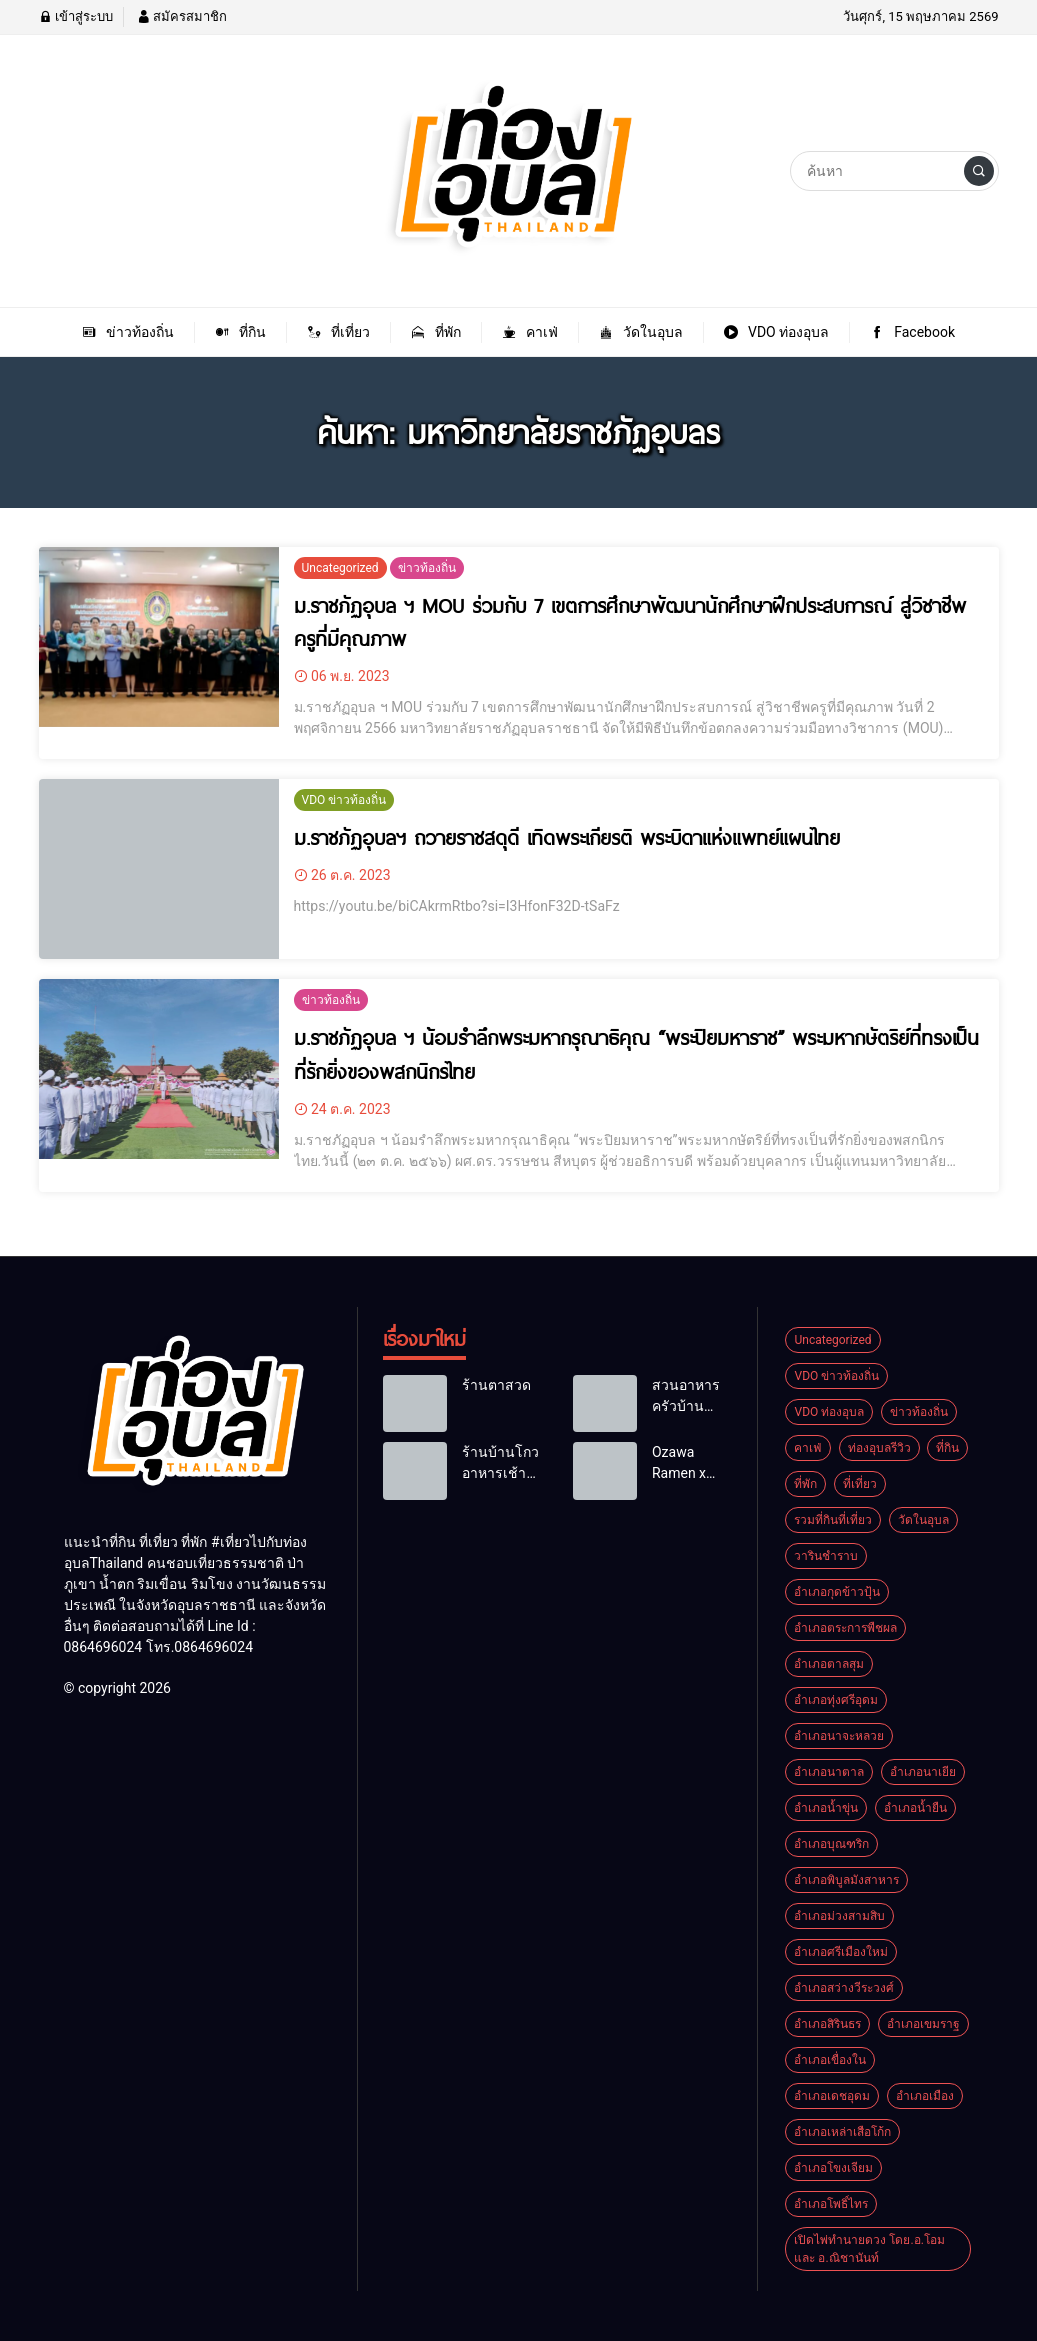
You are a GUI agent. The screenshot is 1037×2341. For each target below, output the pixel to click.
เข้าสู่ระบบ (76, 16)
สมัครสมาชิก (182, 16)
